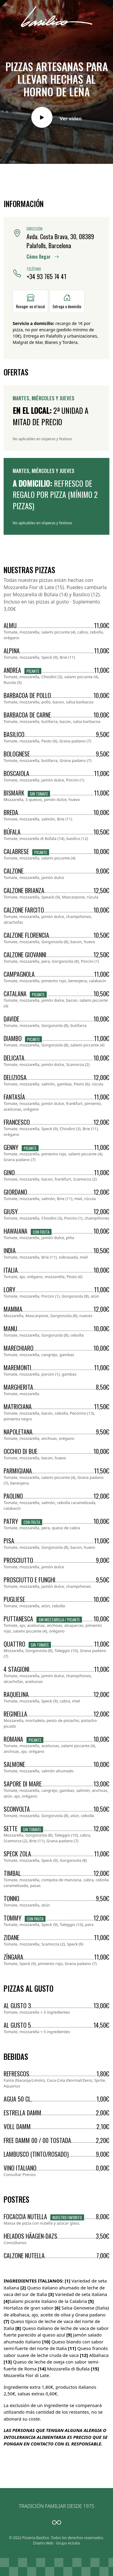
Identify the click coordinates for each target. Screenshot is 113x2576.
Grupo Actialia (68, 2543)
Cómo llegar (43, 256)
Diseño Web (43, 2543)
